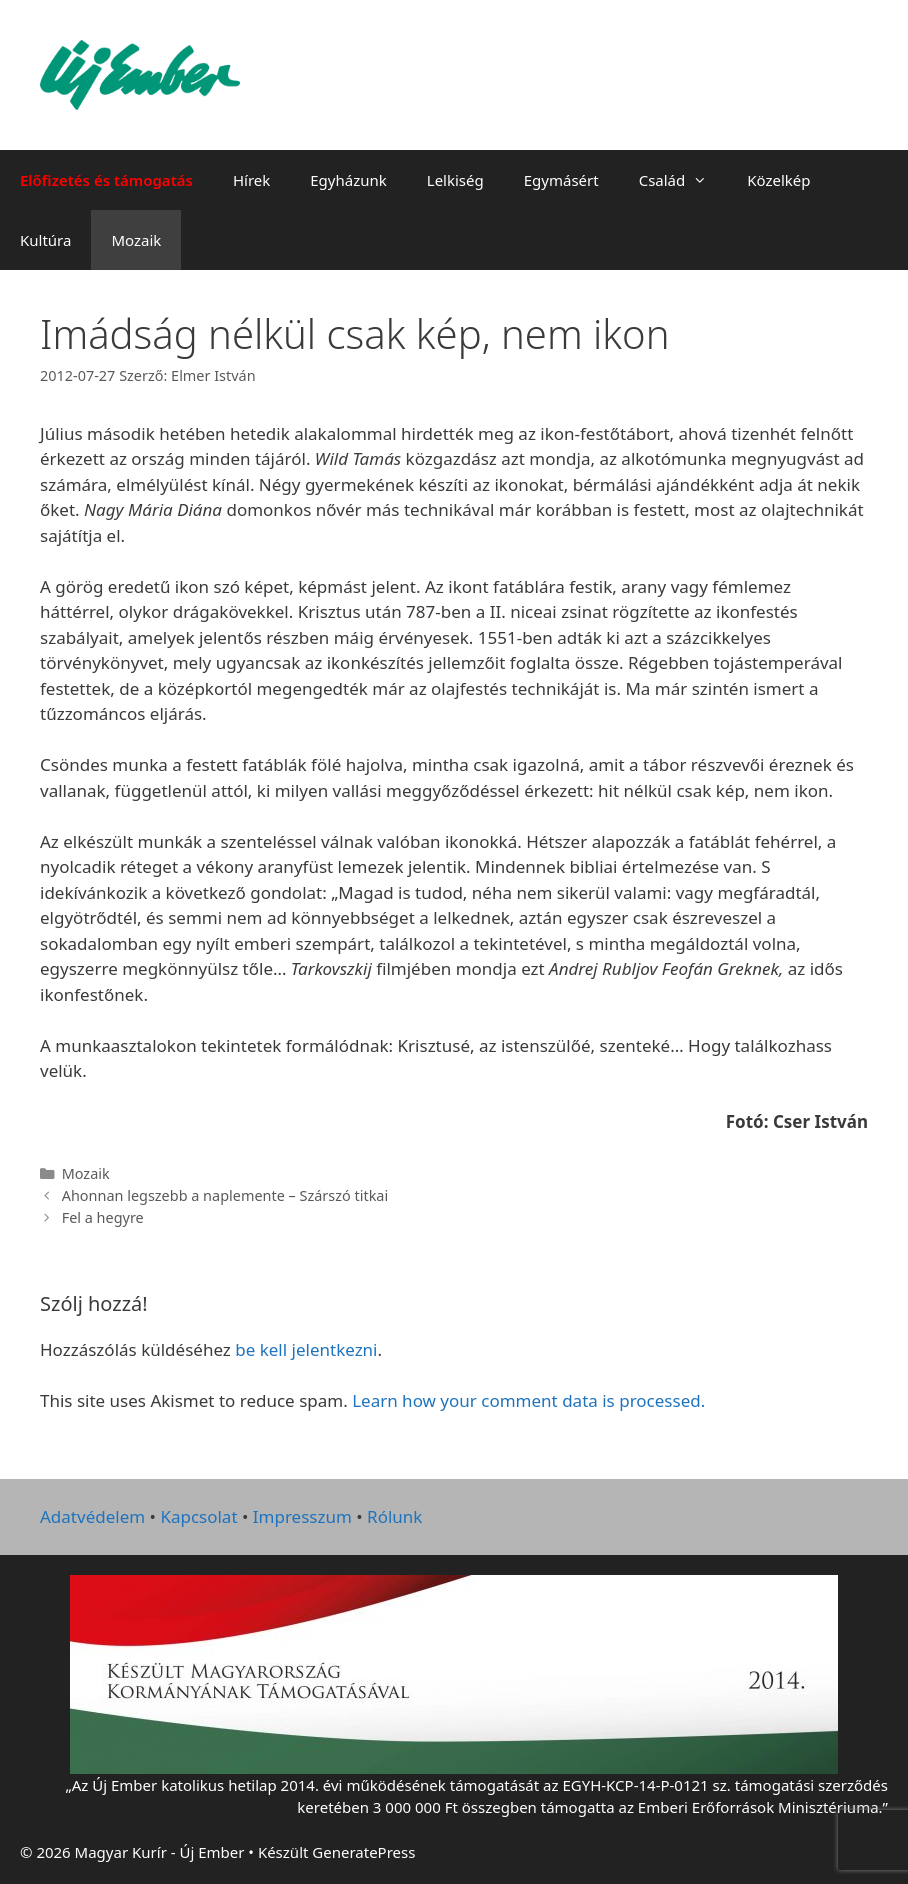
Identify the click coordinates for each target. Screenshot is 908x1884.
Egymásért (561, 180)
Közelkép (778, 180)
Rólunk (394, 1516)
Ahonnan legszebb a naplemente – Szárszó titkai (225, 1195)
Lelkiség (455, 180)
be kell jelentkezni (306, 1349)
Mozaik (136, 240)
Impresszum (302, 1516)
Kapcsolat (198, 1516)
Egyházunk (348, 180)
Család (683, 180)
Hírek (251, 180)
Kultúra (45, 240)
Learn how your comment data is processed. (528, 1400)
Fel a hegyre (103, 1217)
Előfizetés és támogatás (106, 180)
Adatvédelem (92, 1516)
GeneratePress (363, 1852)
